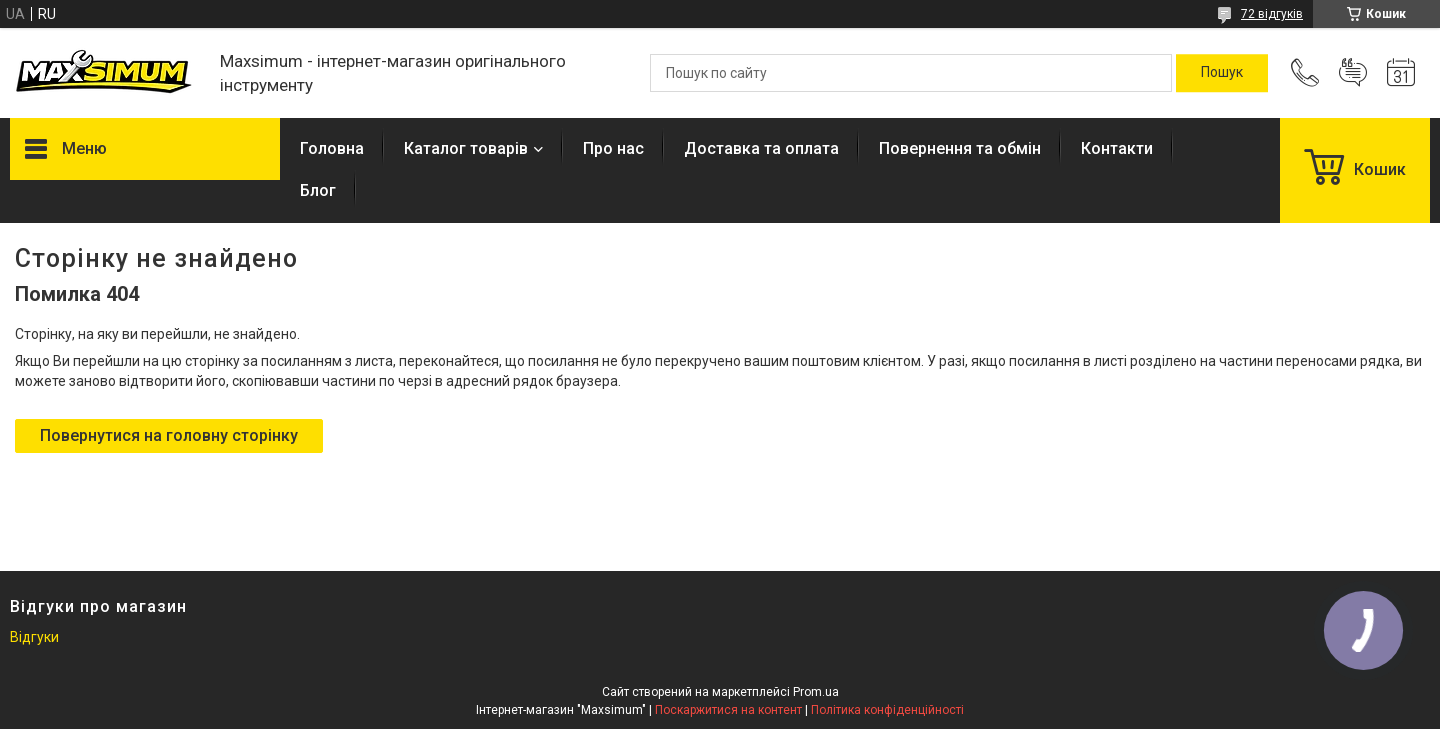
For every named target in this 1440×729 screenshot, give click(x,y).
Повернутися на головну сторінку (169, 435)
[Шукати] (1222, 73)
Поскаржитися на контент (728, 710)
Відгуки (34, 637)
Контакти (1117, 148)
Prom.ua (816, 692)
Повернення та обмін (960, 148)
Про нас (613, 148)
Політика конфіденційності (887, 710)
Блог (318, 190)
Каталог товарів (466, 148)
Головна (332, 148)
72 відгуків (1272, 14)
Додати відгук (1353, 73)
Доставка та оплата (761, 148)
